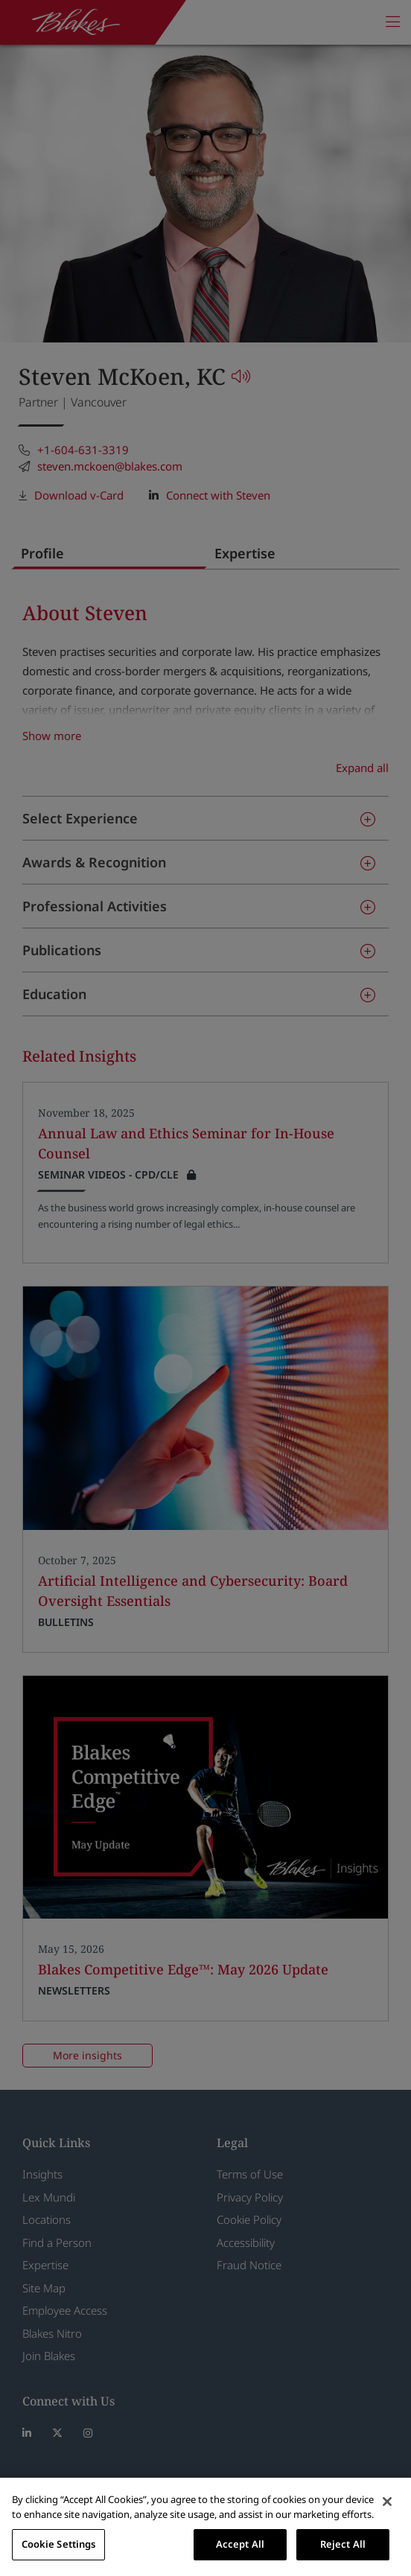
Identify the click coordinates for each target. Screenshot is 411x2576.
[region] (205, 2527)
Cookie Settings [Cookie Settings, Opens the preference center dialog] (59, 2544)
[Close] (387, 2501)
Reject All (343, 2544)
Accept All (240, 2544)
